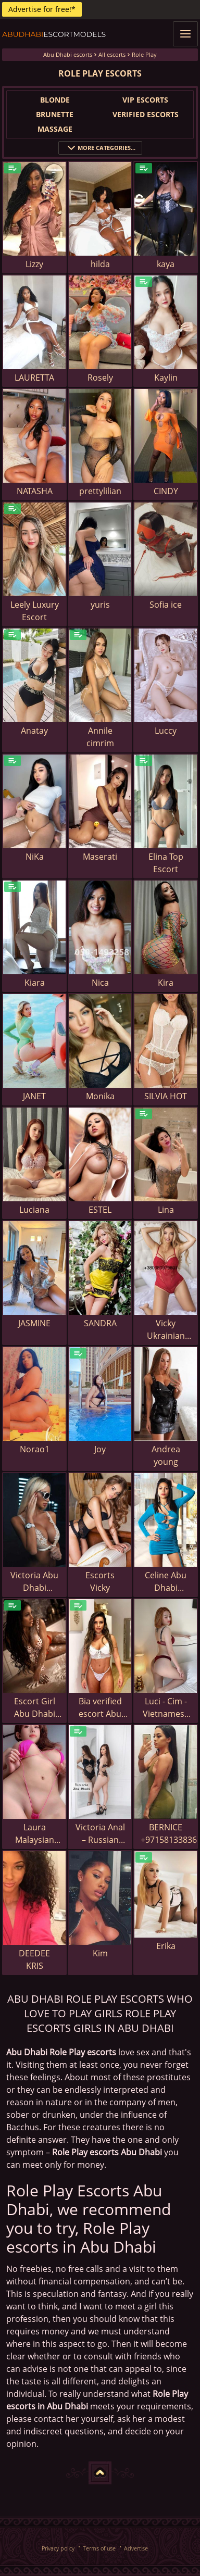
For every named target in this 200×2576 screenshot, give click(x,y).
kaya (165, 264)
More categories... (100, 148)
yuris (100, 604)
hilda (100, 264)
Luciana (34, 1209)
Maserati (100, 856)
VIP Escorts (145, 100)
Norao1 (34, 1449)
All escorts (112, 54)
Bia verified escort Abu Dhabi (100, 1707)
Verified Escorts (146, 114)
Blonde (55, 100)
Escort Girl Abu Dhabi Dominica (34, 1707)
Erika (166, 1946)
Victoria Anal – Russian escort (100, 1833)
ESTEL (100, 1209)
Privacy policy (58, 2548)
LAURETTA (34, 377)
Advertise (136, 2548)
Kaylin (166, 377)
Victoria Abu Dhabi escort (34, 1581)
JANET (34, 1096)
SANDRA (100, 1323)
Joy (100, 1449)
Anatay (34, 730)
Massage (55, 129)
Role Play (144, 54)
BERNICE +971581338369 (169, 1833)
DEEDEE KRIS (34, 1959)
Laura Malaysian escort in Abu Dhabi (34, 1833)
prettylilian (100, 491)
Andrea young (166, 1455)
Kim (100, 1953)
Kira (165, 982)
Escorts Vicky (100, 1581)
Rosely (100, 377)
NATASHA (35, 491)
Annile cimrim (100, 737)
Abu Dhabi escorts (67, 54)
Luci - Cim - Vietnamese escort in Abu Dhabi (166, 1707)
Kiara (34, 982)
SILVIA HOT (165, 1096)
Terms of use (99, 2548)
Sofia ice (165, 604)
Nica (100, 982)
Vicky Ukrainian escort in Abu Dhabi (165, 1329)
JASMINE (34, 1323)
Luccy (166, 730)
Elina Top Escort (165, 863)
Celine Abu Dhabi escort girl (165, 1581)
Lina (166, 1209)
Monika (100, 1096)
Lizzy (34, 264)
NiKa (35, 856)
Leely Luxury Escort (34, 611)
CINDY (166, 491)
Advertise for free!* (42, 9)
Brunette (54, 114)
